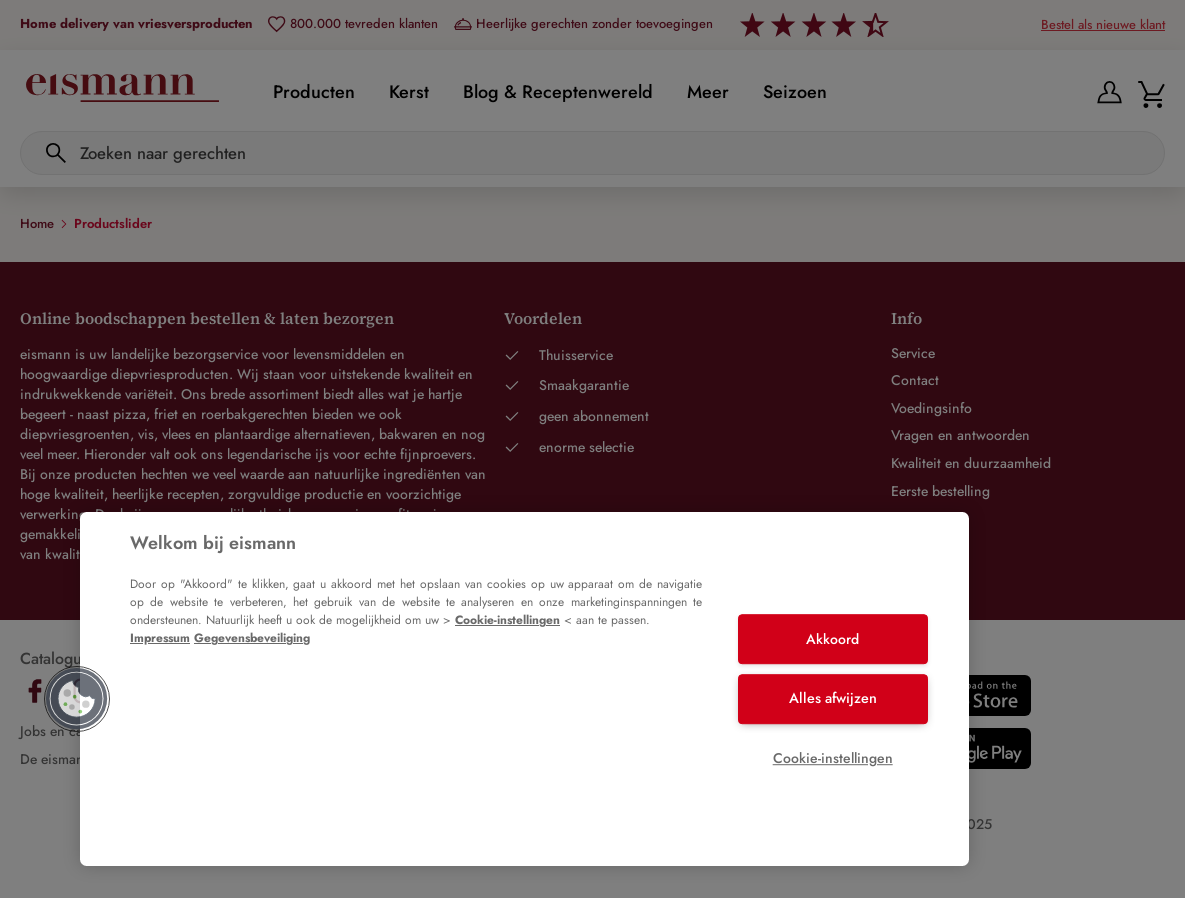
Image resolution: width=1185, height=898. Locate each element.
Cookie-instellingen (507, 620)
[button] (77, 699)
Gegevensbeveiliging (252, 638)
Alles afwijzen (833, 698)
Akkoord (832, 639)
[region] (524, 689)
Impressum (160, 638)
